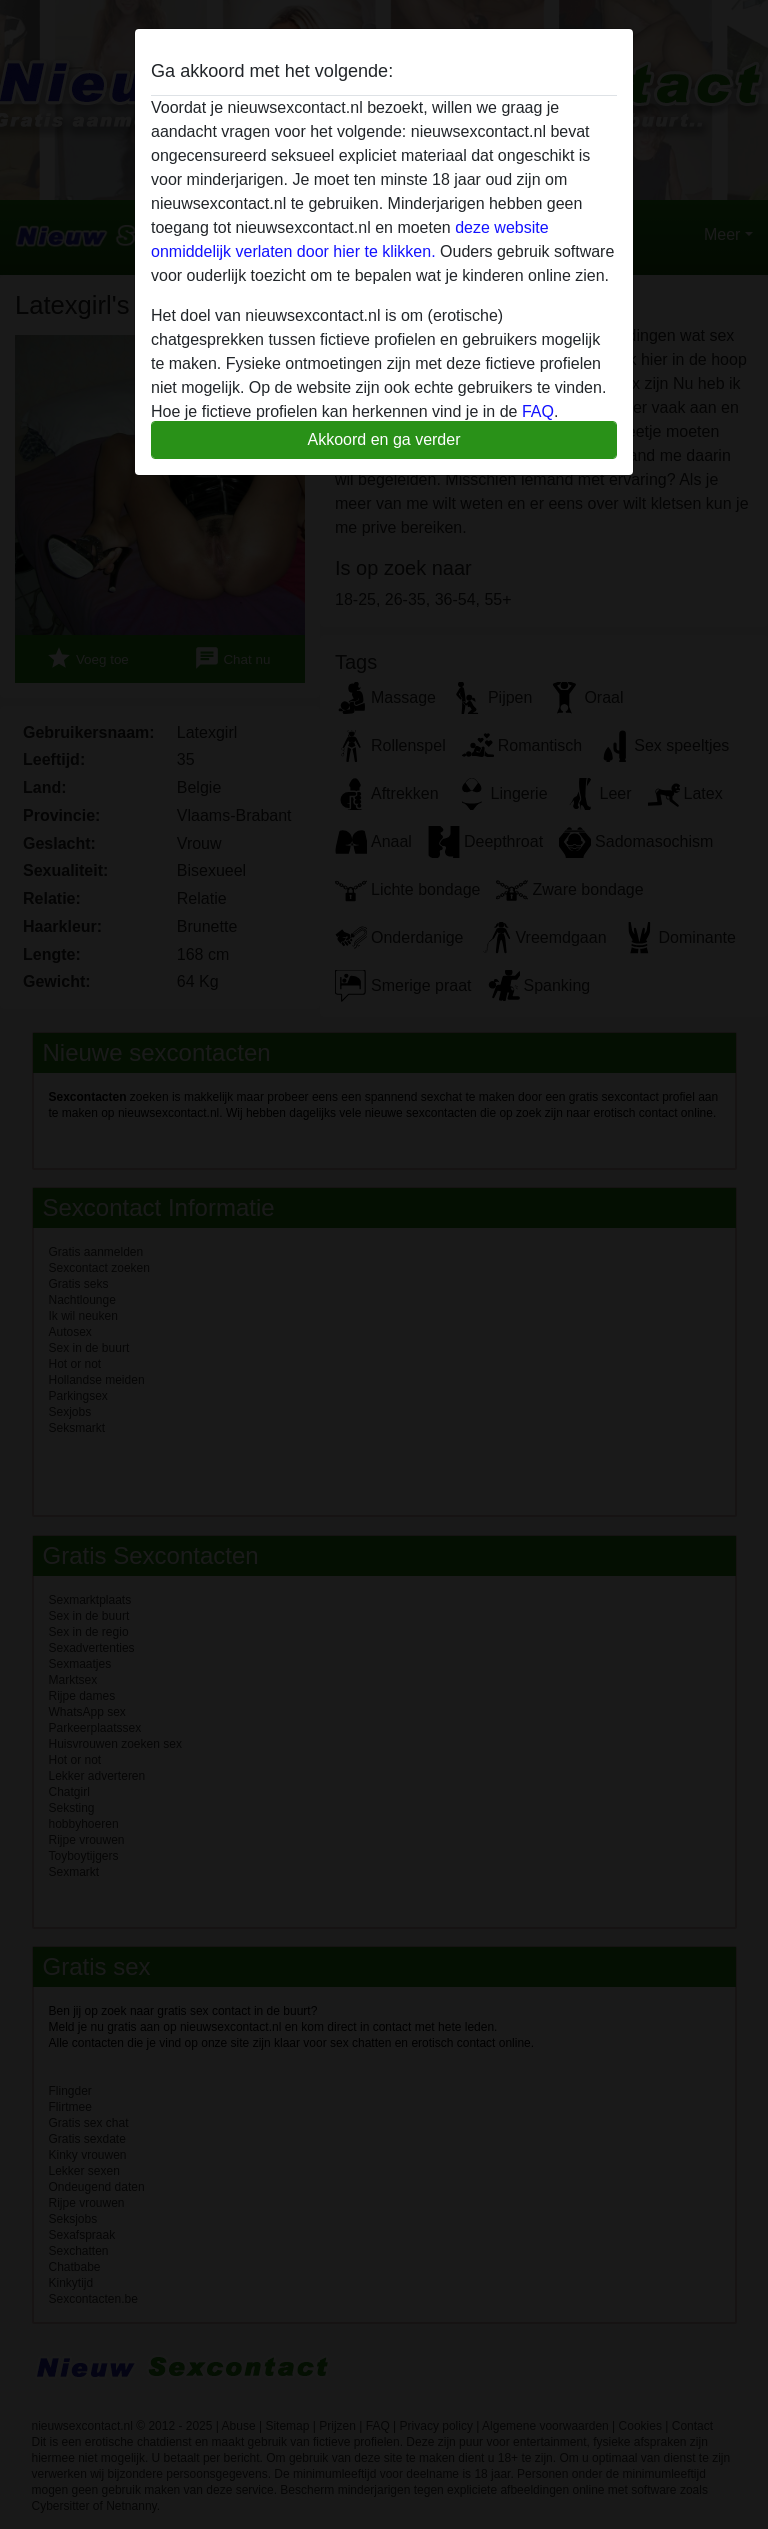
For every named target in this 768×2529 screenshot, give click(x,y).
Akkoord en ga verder (384, 439)
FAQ (538, 411)
